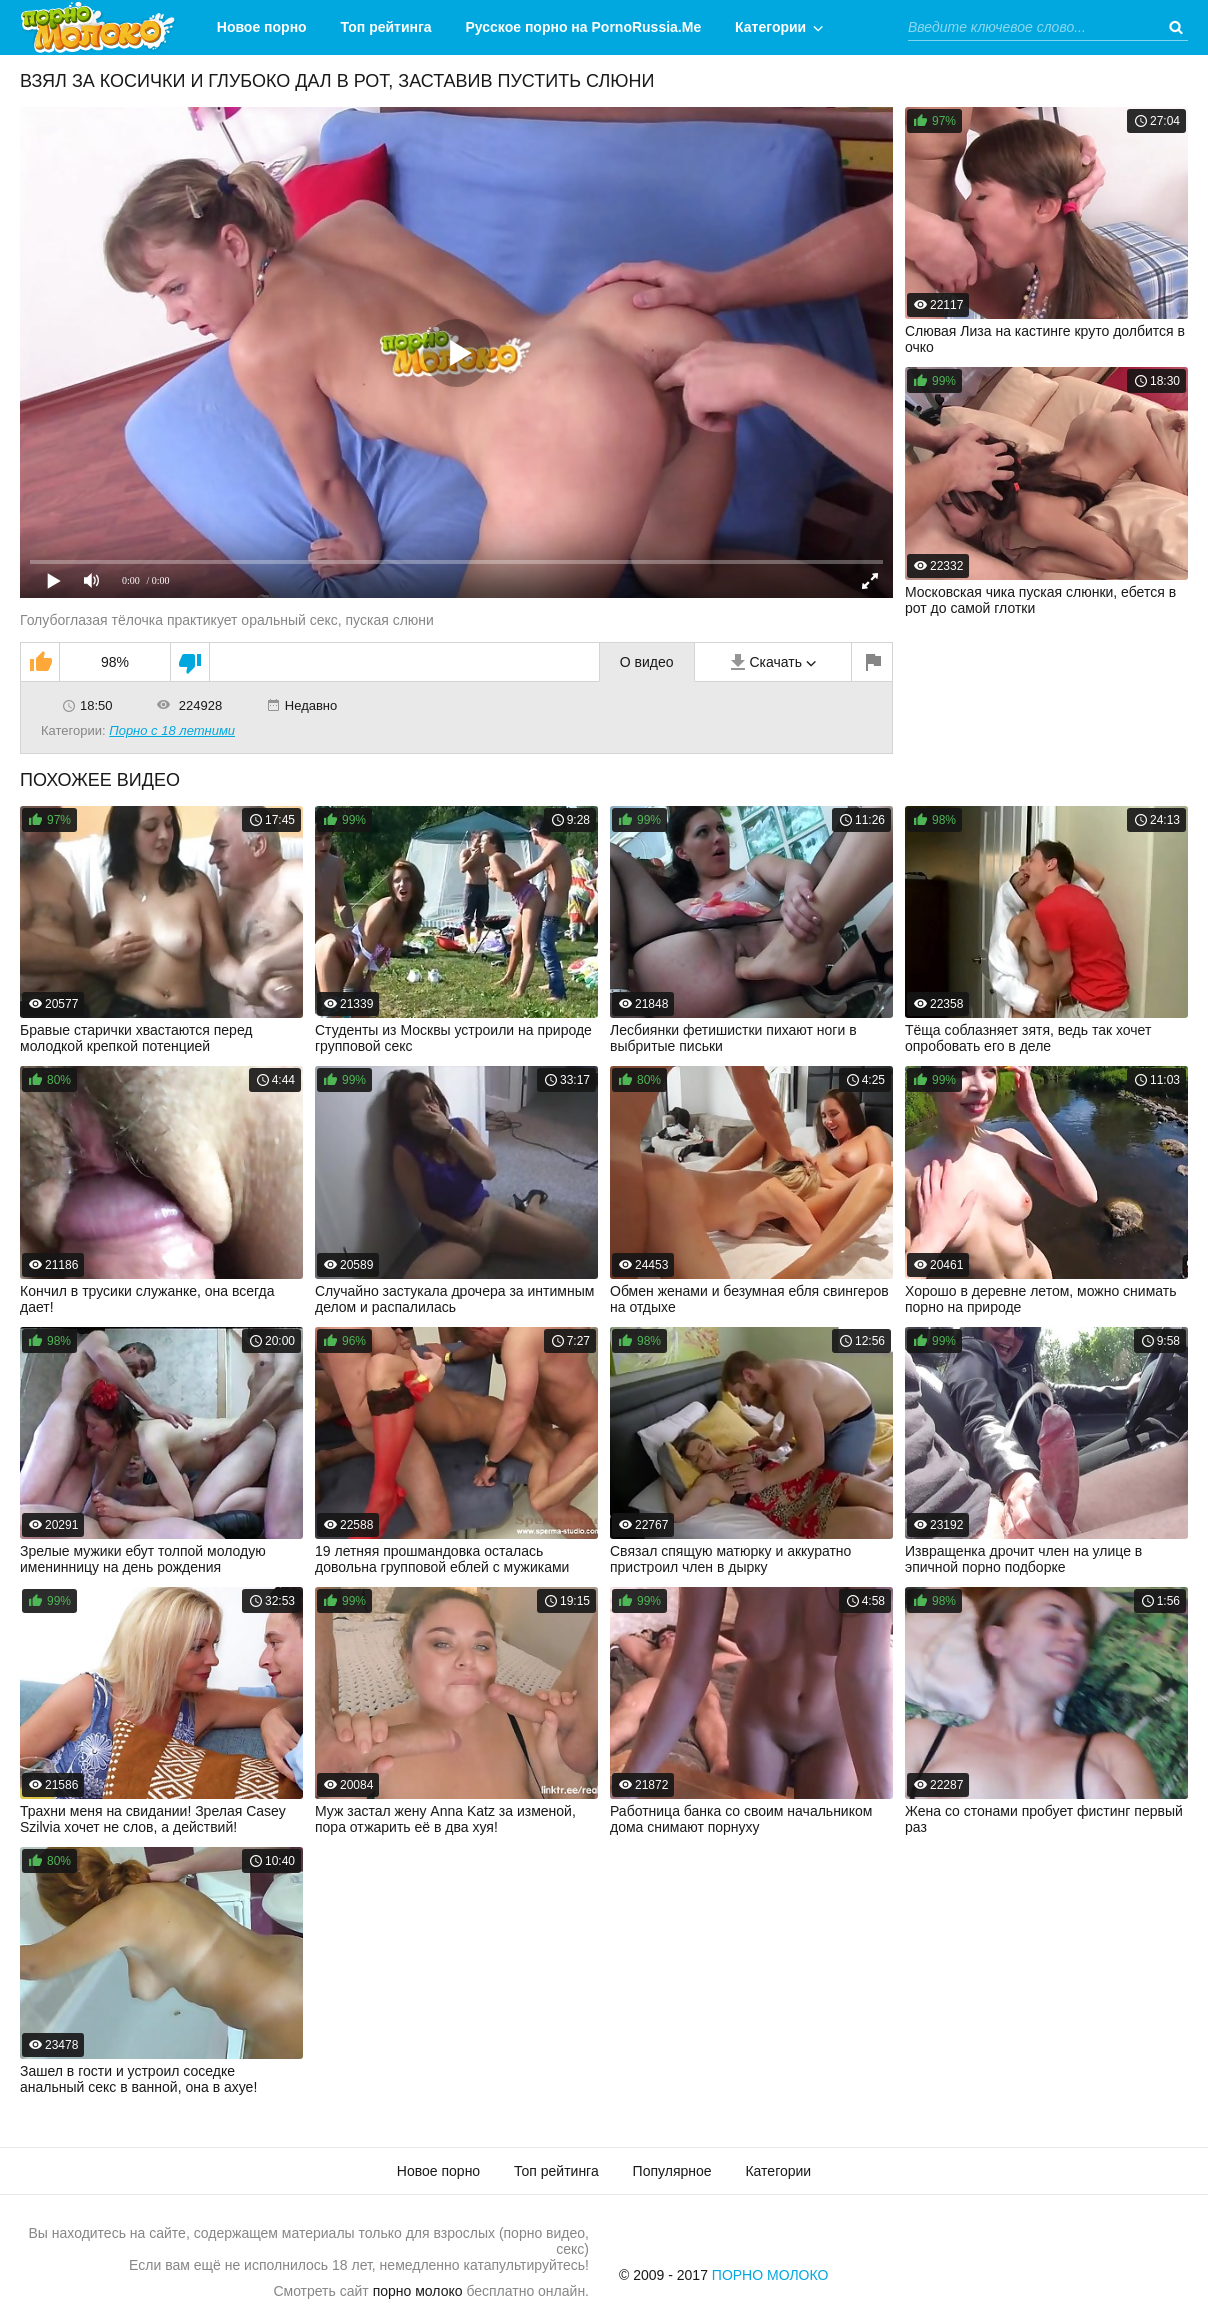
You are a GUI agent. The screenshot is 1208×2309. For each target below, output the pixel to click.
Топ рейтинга (386, 27)
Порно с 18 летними (172, 730)
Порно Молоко (770, 2275)
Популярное (672, 2171)
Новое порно (262, 27)
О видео (647, 662)
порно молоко (418, 2291)
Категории (770, 27)
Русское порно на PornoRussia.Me (584, 27)
